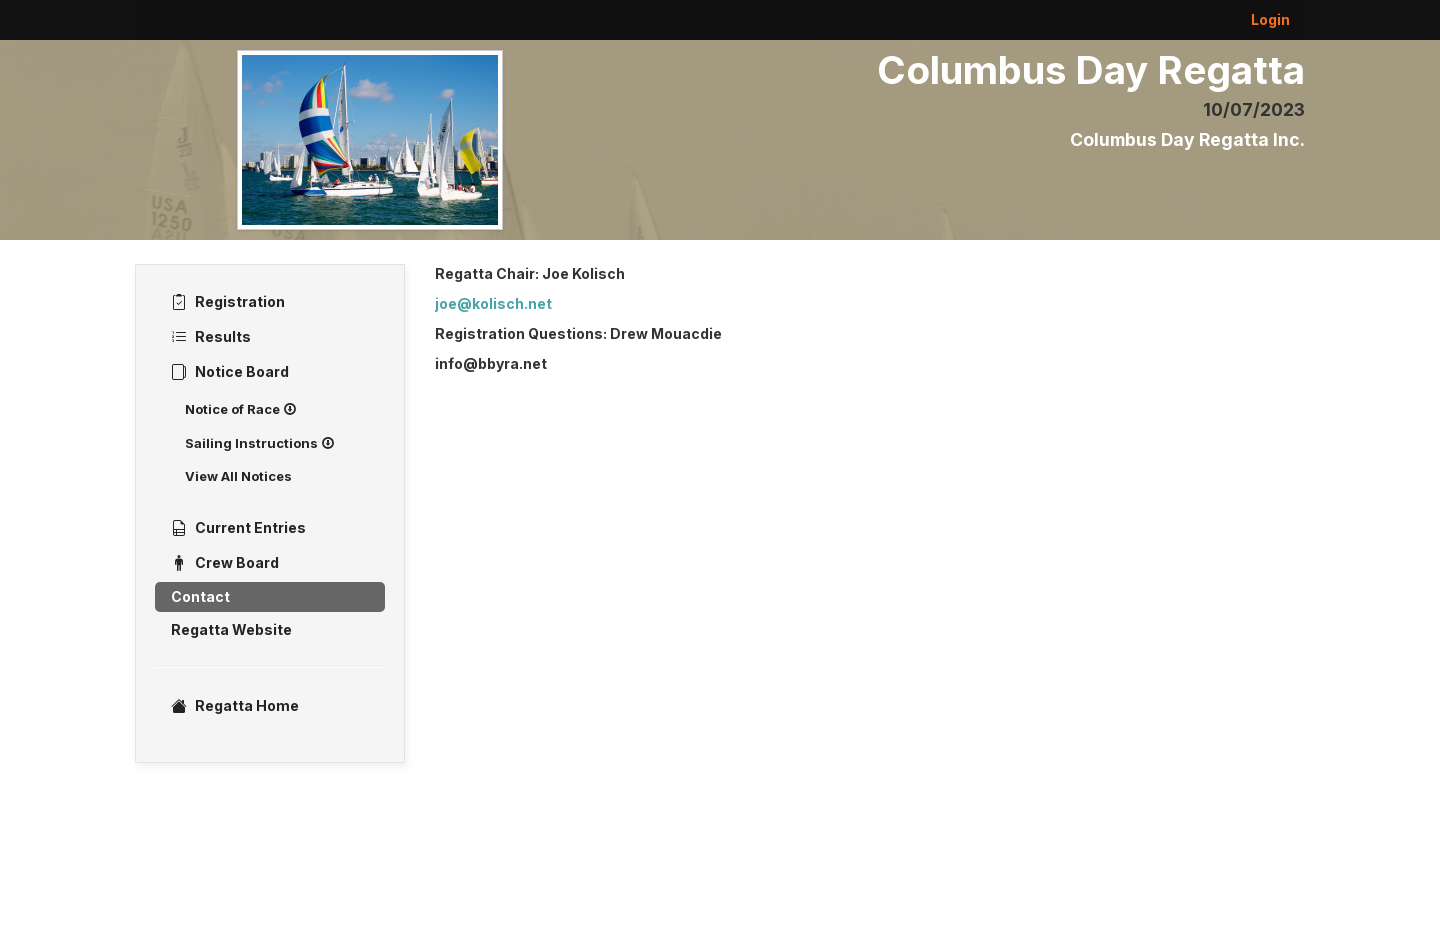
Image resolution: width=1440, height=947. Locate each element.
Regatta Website (231, 629)
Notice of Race (241, 409)
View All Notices (238, 476)
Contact (200, 596)
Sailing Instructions (260, 443)
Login (1270, 19)
